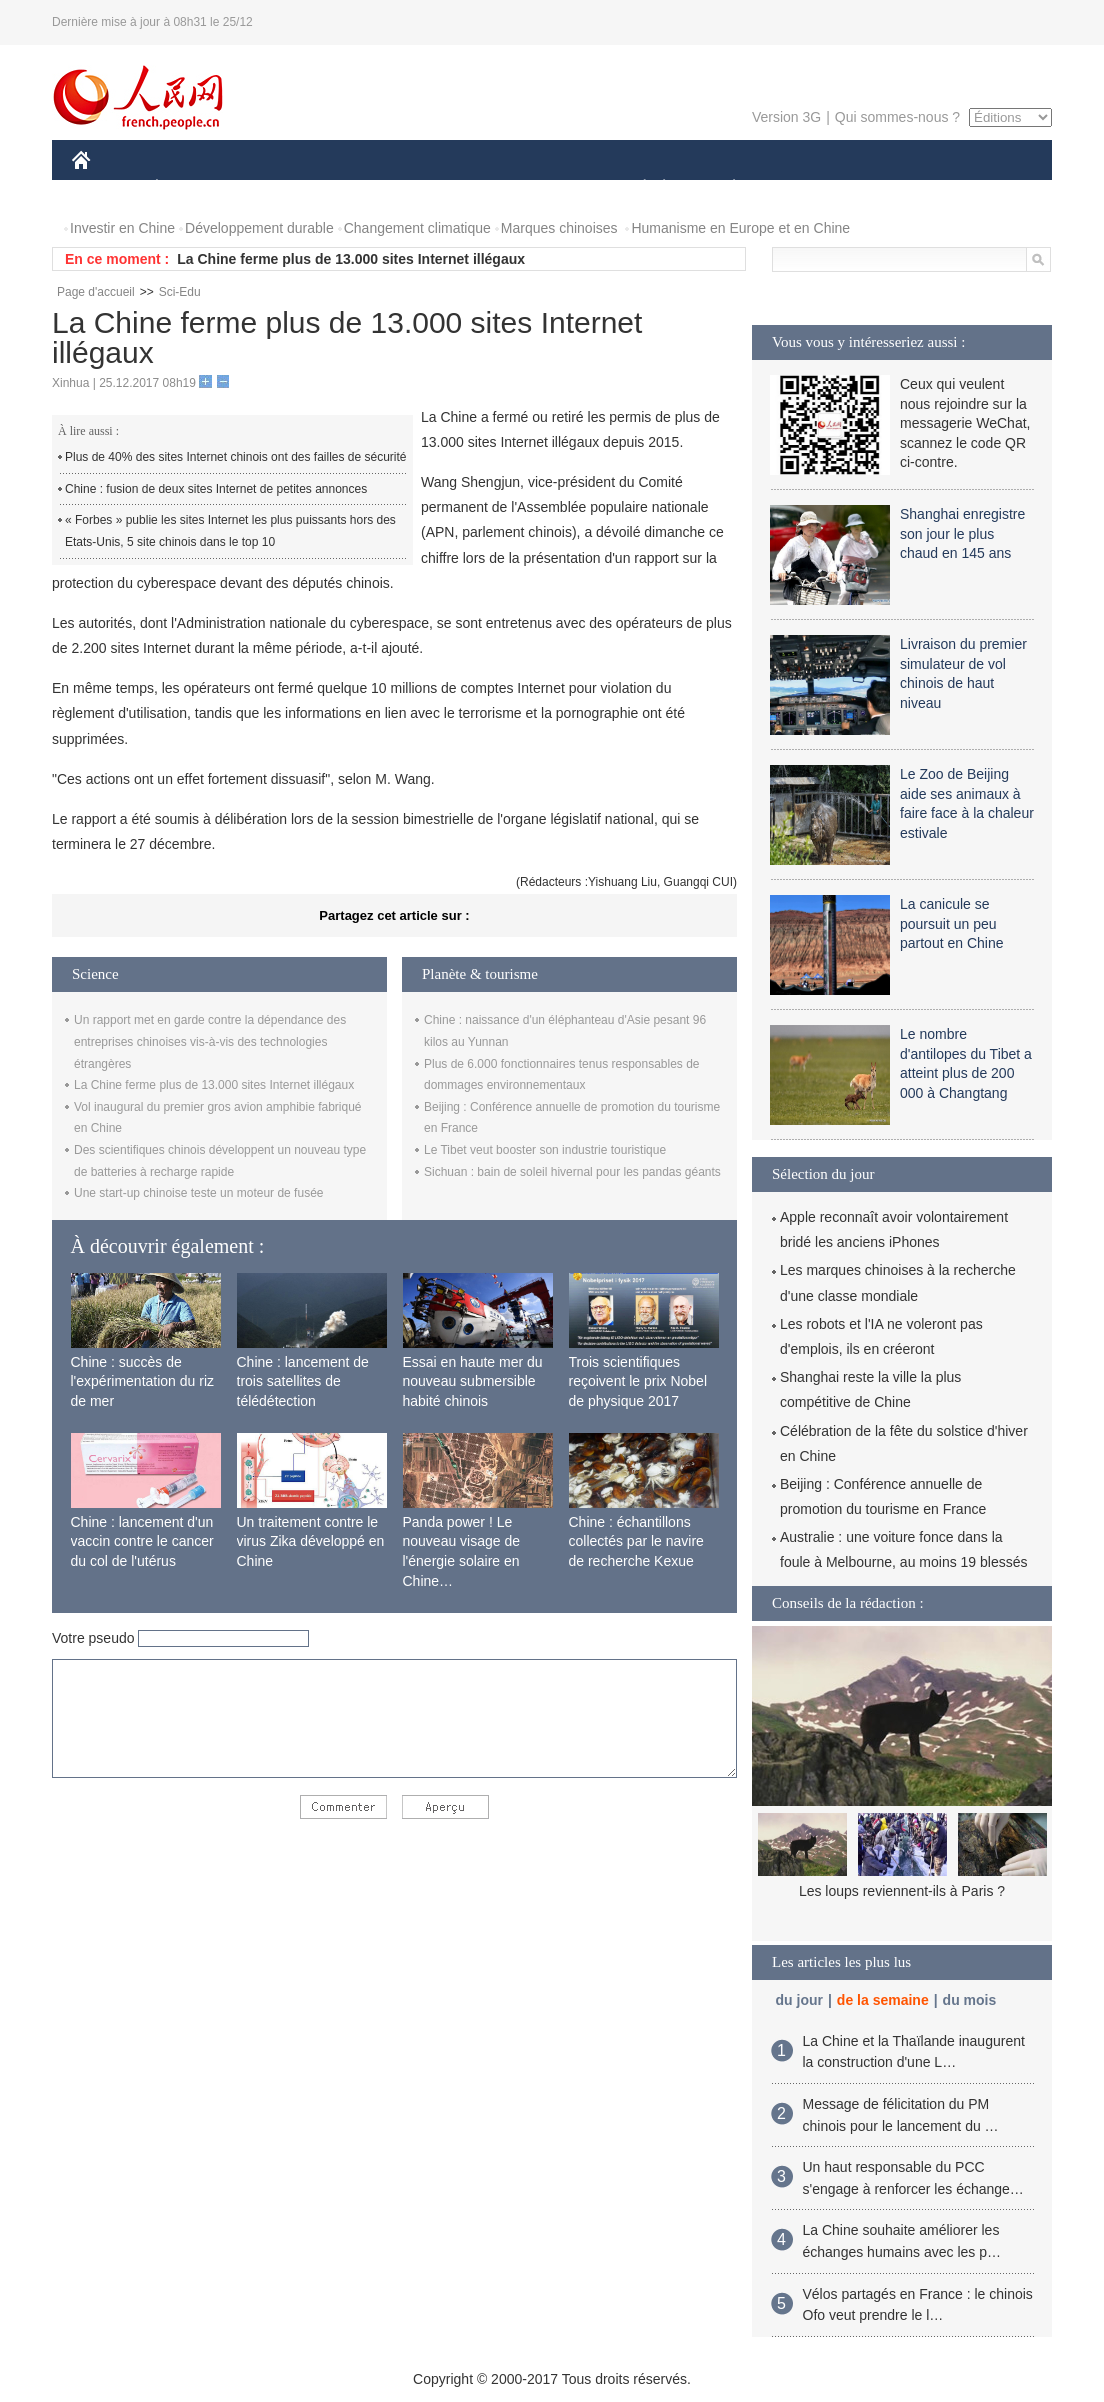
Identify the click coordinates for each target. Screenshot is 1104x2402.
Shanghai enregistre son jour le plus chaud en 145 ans (962, 533)
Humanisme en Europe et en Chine (740, 228)
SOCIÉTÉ (635, 188)
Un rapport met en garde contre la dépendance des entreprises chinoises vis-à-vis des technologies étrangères (210, 1041)
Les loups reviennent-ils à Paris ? (902, 1891)
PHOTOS (981, 188)
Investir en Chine (122, 228)
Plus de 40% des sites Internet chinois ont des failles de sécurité (236, 457)
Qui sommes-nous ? (897, 117)
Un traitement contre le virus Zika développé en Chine (311, 1541)
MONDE (284, 188)
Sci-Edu (180, 292)
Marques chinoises (559, 228)
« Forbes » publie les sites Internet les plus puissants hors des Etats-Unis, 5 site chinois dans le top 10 (230, 531)
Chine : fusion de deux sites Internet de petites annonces (216, 489)
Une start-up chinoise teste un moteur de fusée (198, 1193)
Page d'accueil (96, 292)
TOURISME (889, 188)
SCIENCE (456, 188)
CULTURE (546, 188)
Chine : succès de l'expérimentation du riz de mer (143, 1381)
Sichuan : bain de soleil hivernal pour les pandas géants (572, 1172)
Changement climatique (417, 228)
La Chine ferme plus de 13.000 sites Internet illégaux (351, 259)
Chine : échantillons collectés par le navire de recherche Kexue (636, 1541)
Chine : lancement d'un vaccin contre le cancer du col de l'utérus (142, 1541)
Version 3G (786, 117)
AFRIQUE (368, 188)
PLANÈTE (723, 188)
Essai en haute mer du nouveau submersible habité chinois (473, 1381)
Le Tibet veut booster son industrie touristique (545, 1150)
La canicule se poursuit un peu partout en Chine (952, 923)
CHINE (106, 188)
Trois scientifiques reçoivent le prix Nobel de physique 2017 (638, 1381)
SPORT (803, 188)
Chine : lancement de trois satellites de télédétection (303, 1381)
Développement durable (259, 228)
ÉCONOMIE (193, 188)
